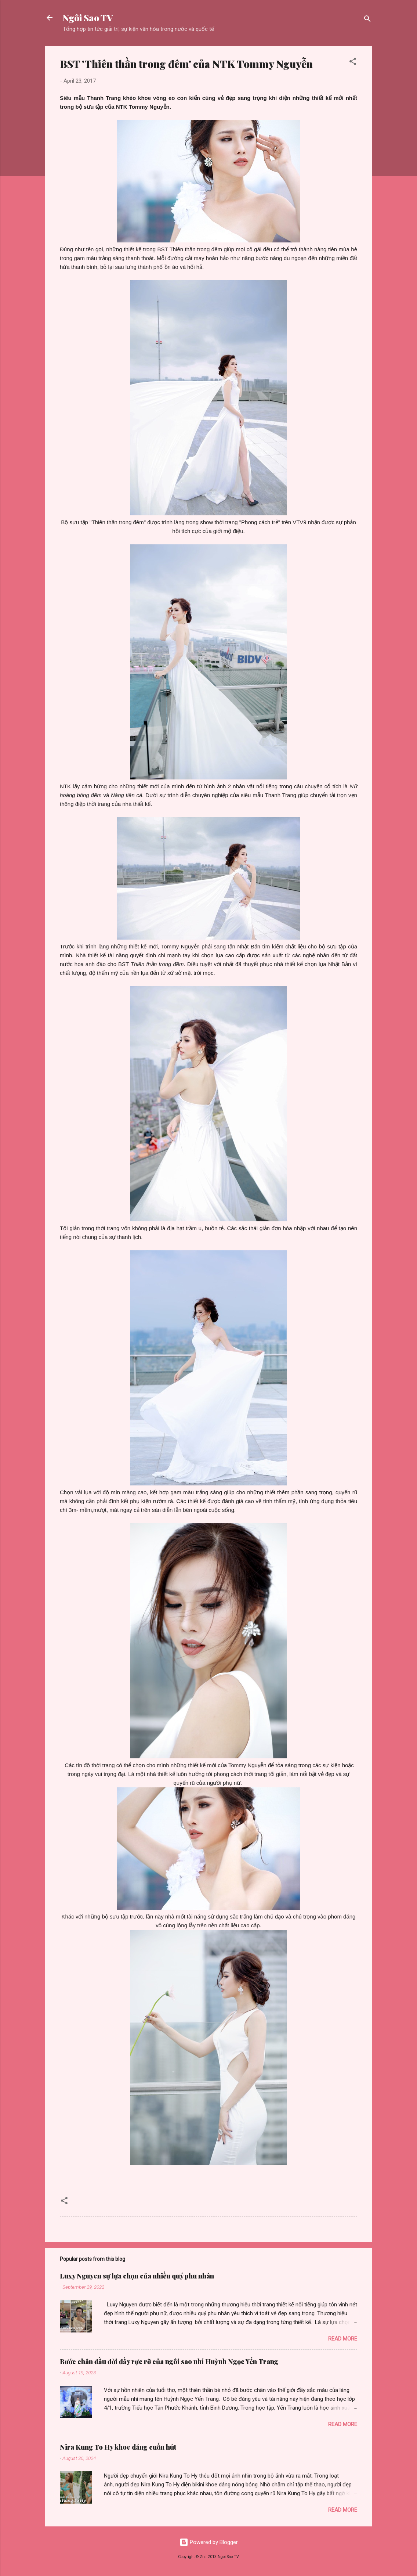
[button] (352, 62)
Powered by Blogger (209, 2542)
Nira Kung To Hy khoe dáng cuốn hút (118, 2447)
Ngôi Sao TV (88, 18)
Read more (342, 2338)
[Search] (367, 20)
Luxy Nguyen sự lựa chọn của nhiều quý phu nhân (137, 2275)
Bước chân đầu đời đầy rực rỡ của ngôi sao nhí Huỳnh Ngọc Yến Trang (169, 2361)
